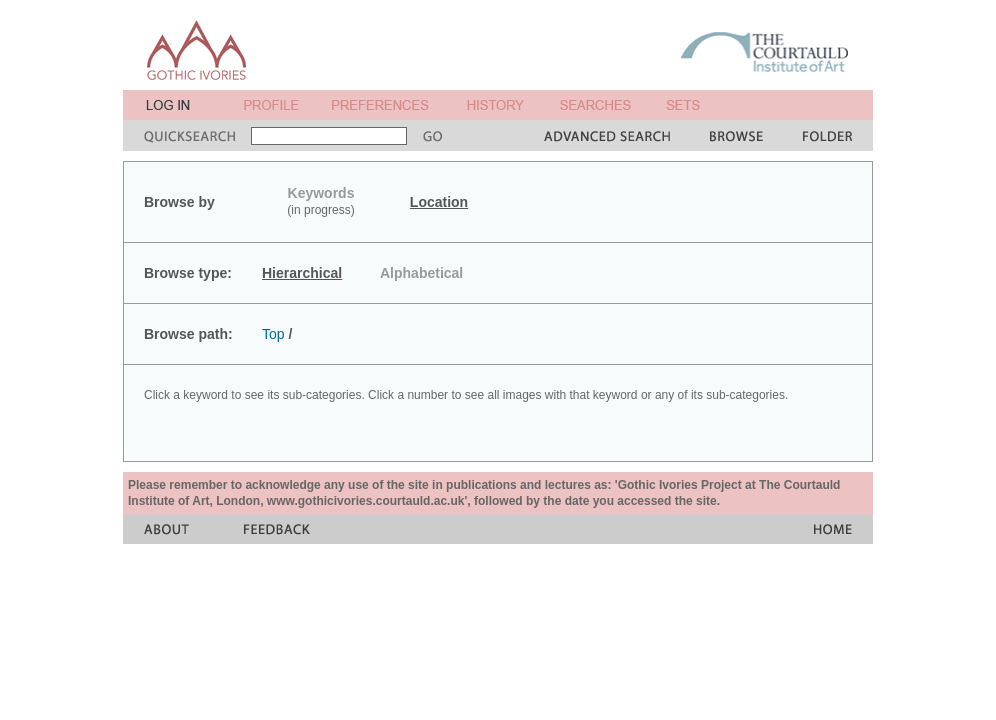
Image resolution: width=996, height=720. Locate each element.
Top (273, 334)
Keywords (321, 193)
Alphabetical (421, 273)
